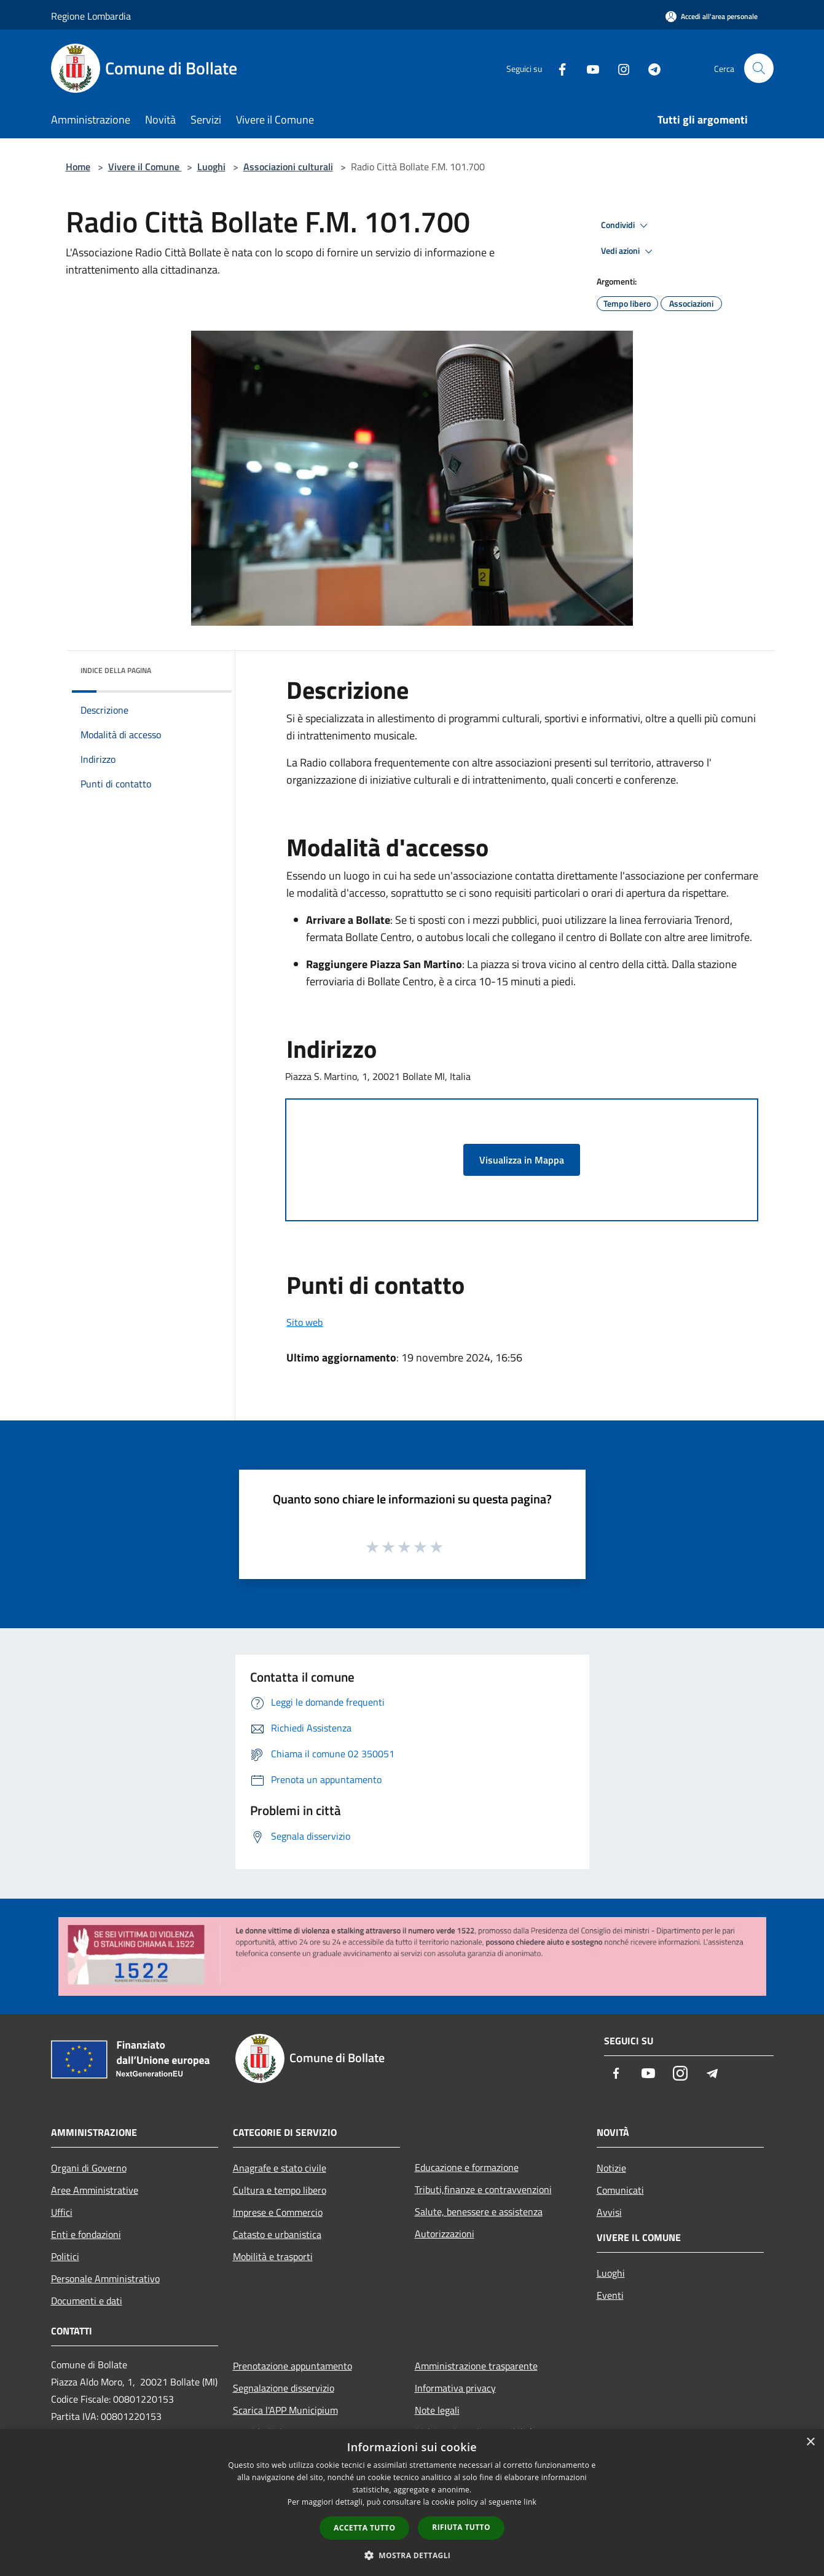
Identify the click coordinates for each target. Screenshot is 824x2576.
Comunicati (620, 2190)
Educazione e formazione (467, 2167)
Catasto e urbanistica (277, 2234)
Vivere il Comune (145, 166)
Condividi (626, 225)
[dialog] (412, 2502)
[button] (412, 2555)
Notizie (611, 2167)
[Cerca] (759, 68)
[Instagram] (618, 68)
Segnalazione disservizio (283, 2388)
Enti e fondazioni (86, 2234)
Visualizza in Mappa (521, 1159)
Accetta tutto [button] (364, 2528)
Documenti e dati (86, 2300)
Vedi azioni (628, 251)
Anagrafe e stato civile (279, 2167)
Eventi (610, 2295)
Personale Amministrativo (105, 2278)
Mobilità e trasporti (273, 2256)
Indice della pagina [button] (115, 670)
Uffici (62, 2212)
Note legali (437, 2410)
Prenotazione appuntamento (292, 2365)
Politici (65, 2256)
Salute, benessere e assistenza (479, 2211)
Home (78, 166)
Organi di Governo (89, 2167)
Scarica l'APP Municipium (285, 2410)
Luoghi (211, 166)
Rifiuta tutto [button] (461, 2527)
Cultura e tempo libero (279, 2190)
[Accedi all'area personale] (711, 16)
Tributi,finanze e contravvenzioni (483, 2189)
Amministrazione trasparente (476, 2365)
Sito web (304, 1322)
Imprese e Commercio (278, 2212)
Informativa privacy (455, 2388)
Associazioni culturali (288, 166)
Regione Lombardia (91, 16)
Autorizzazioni (444, 2233)
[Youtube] (588, 68)
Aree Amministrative (94, 2190)
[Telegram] (649, 68)
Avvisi (609, 2212)
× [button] (810, 2442)
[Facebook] (557, 68)
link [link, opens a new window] (530, 2502)
